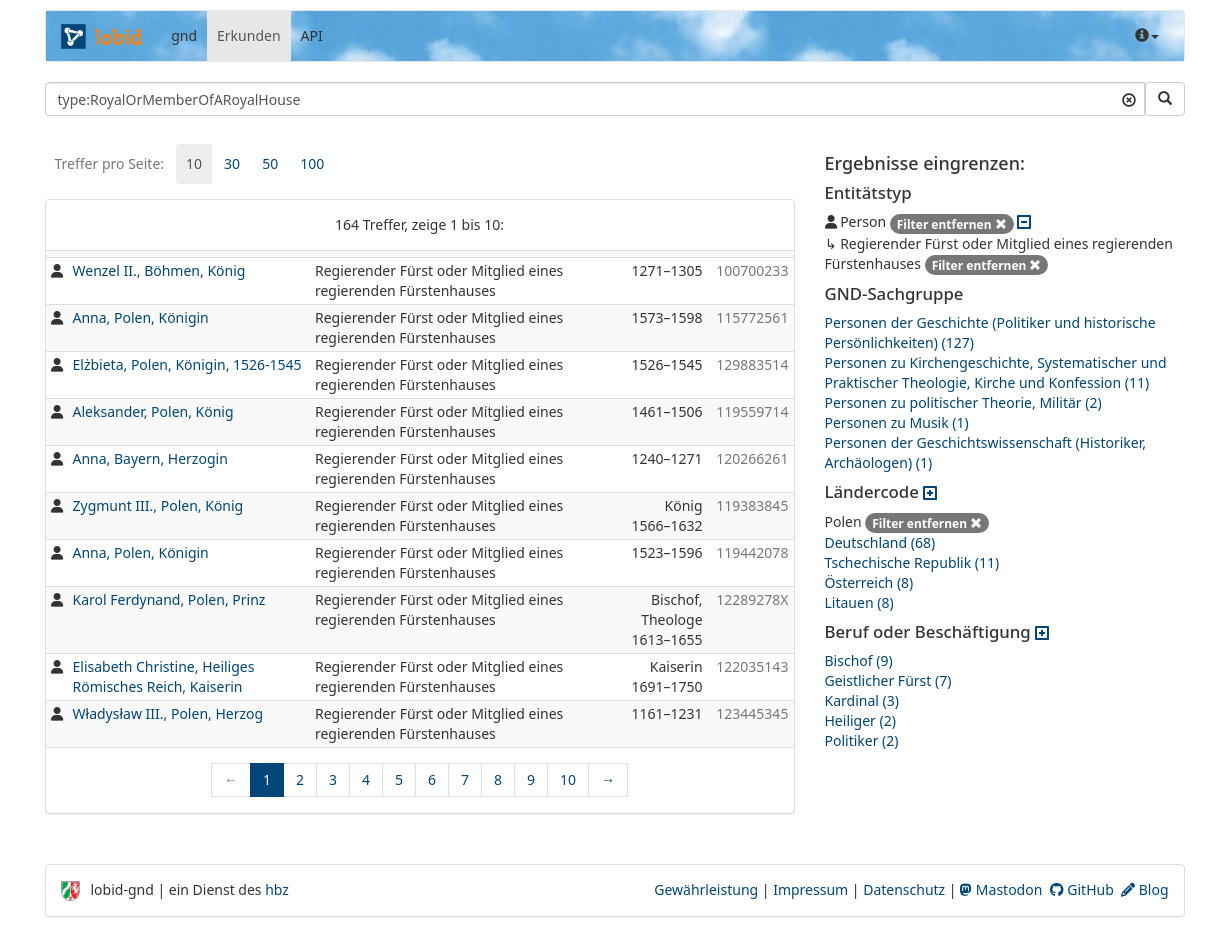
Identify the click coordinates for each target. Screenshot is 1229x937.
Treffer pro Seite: (110, 163)
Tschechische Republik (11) (912, 562)
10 (194, 163)
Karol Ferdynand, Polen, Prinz (169, 599)
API (312, 35)
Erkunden (249, 35)
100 (312, 163)
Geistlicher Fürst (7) (888, 680)
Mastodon (1001, 889)
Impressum (810, 889)
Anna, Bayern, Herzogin (150, 458)
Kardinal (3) (862, 700)
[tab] (194, 164)
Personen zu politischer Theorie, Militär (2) (963, 402)
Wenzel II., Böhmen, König (159, 270)
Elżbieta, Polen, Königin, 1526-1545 (187, 364)
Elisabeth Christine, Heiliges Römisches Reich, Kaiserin (164, 676)
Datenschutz (904, 889)
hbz (277, 889)
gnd (184, 35)
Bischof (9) (859, 660)
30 (232, 163)
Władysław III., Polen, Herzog (168, 713)
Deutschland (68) (880, 542)
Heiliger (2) (860, 720)
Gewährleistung (706, 889)
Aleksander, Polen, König (153, 411)
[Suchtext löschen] (1129, 99)
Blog (1144, 889)
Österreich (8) (869, 582)
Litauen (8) (859, 602)
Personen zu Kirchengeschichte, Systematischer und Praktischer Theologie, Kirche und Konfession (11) (996, 372)
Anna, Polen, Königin (141, 317)
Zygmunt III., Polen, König (158, 505)
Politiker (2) (862, 740)
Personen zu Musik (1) (897, 422)
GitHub (1082, 889)
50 (270, 163)
